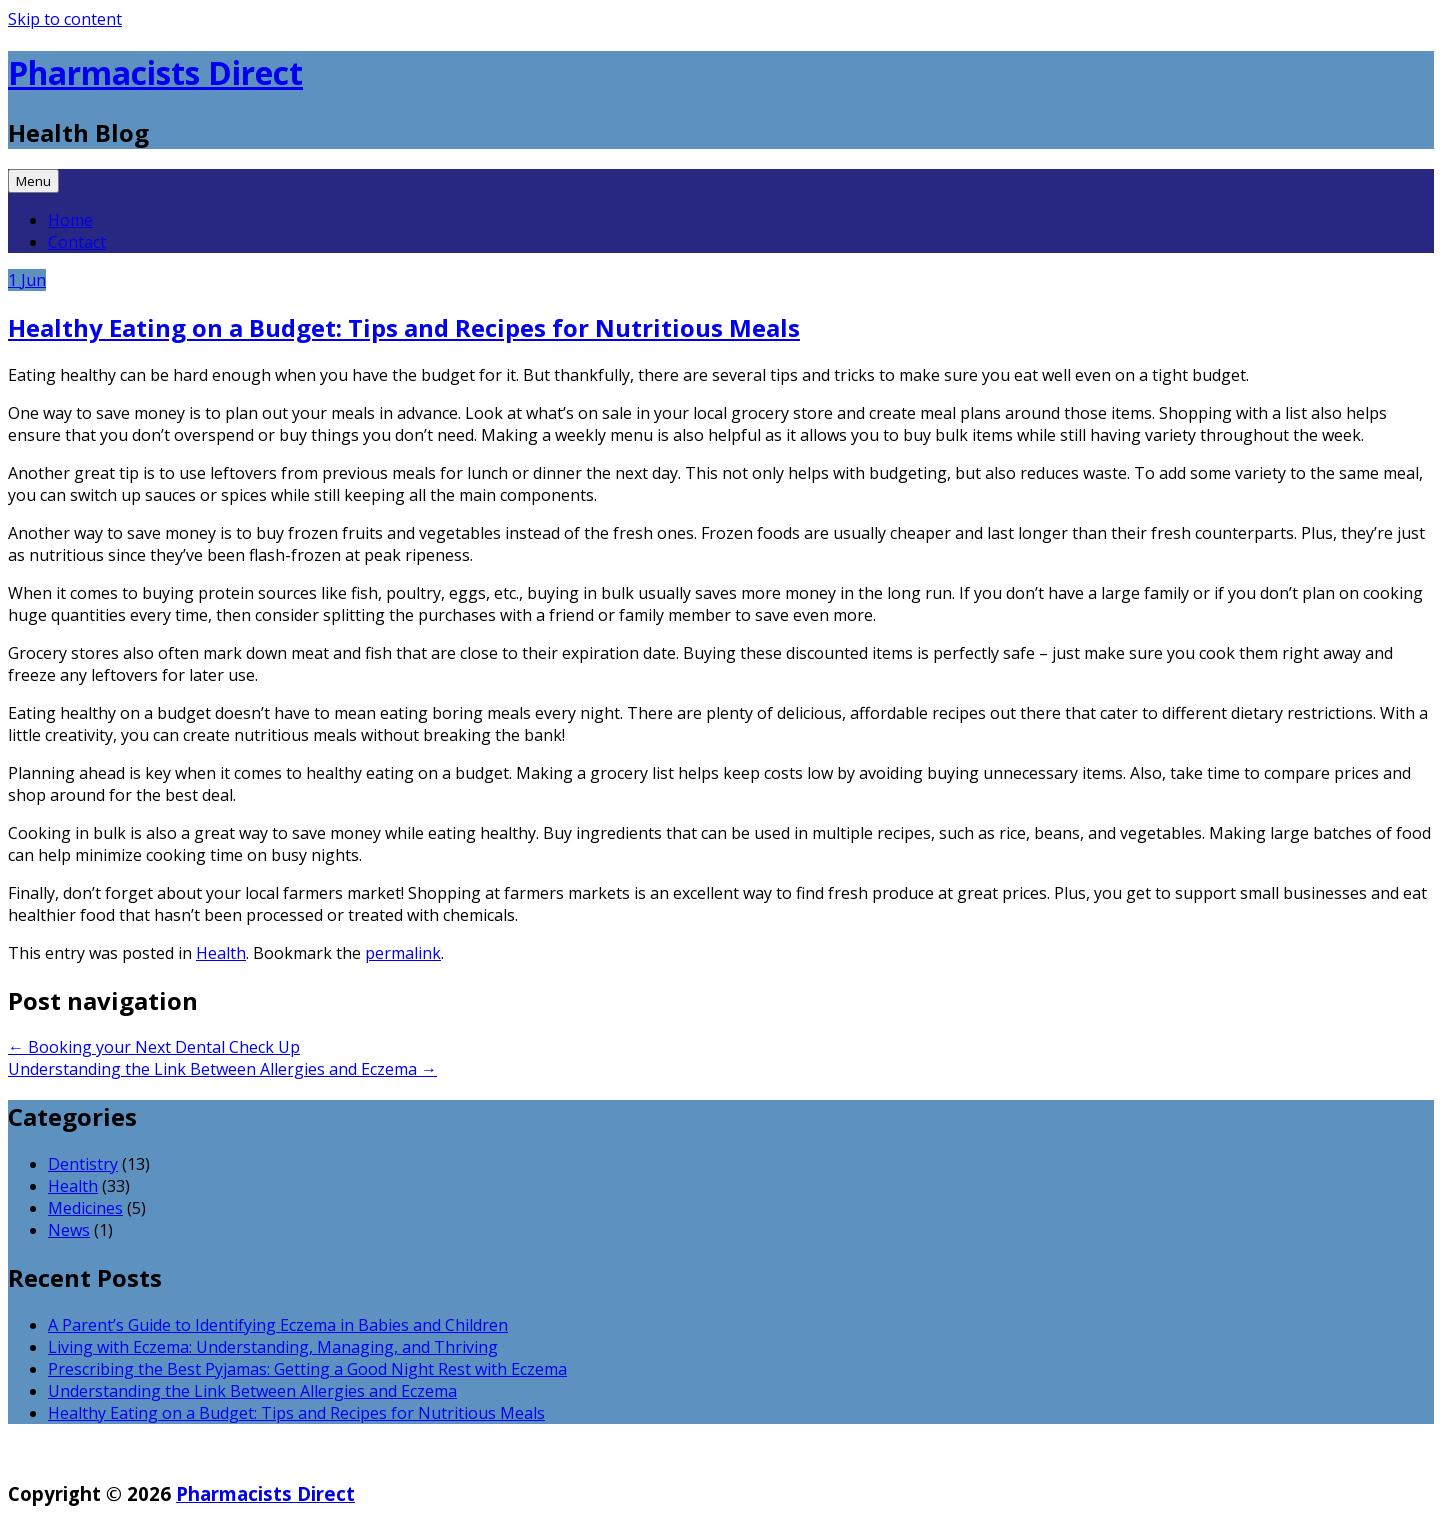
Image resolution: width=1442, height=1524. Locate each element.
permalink (403, 953)
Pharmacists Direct (155, 72)
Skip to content (65, 19)
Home (70, 220)
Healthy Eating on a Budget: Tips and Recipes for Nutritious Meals (404, 327)
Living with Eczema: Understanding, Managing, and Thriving (273, 1347)
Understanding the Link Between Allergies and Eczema (222, 1069)
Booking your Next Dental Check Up (154, 1047)
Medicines (85, 1208)
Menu (33, 181)
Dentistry (83, 1164)
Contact (77, 242)
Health (221, 953)
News (69, 1230)
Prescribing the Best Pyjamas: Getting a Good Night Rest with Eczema (307, 1369)
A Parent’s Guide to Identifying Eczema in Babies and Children (278, 1325)
